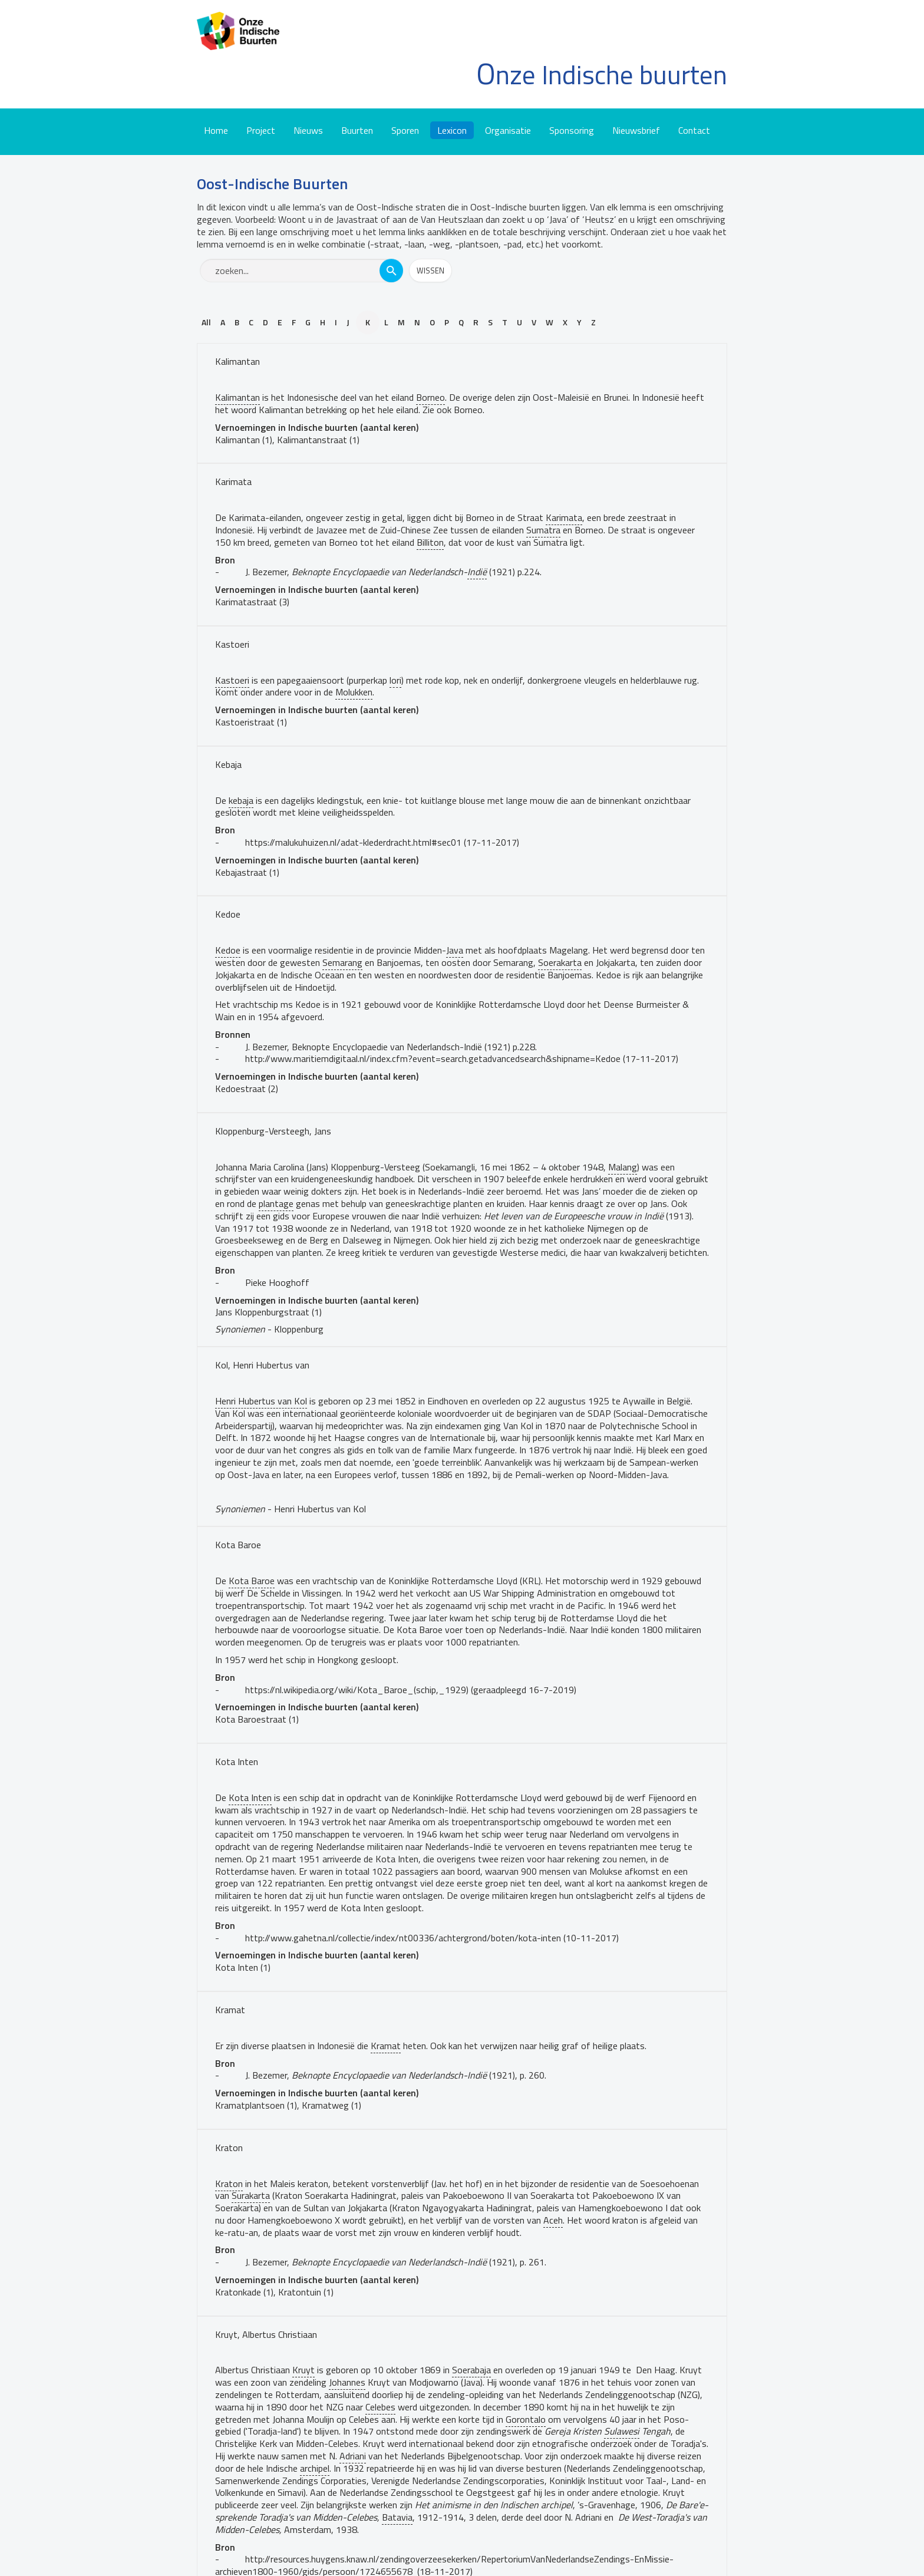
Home (216, 130)
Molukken (353, 692)
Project (260, 130)
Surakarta (251, 2195)
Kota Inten (236, 1761)
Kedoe (227, 914)
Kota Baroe (238, 1545)
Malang (622, 1167)
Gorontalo (526, 2419)
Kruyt (303, 2370)
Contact (694, 130)
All (206, 322)
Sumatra (543, 530)
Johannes (347, 2382)
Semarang (342, 962)
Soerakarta (560, 962)
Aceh (553, 2220)
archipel (314, 2468)
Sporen (405, 130)
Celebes (380, 2407)
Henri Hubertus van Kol (261, 1401)
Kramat (230, 2010)
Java (454, 950)
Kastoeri (232, 644)
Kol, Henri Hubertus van (262, 1365)
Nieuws (308, 130)
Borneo (430, 397)
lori (395, 680)
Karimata (233, 481)
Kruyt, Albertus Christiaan (266, 2334)
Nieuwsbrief (636, 130)
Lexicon (452, 130)
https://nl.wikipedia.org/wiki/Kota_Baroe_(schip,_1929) (356, 1690)
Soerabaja (471, 2370)
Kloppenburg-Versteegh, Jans (273, 1131)
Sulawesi (621, 2431)
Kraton (229, 2147)
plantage (276, 1203)
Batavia (397, 2517)
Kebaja (228, 764)
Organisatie (508, 130)
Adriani (352, 2456)
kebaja (241, 800)
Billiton (430, 542)
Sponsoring (571, 130)
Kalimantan (237, 361)
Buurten (357, 130)
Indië (477, 572)
